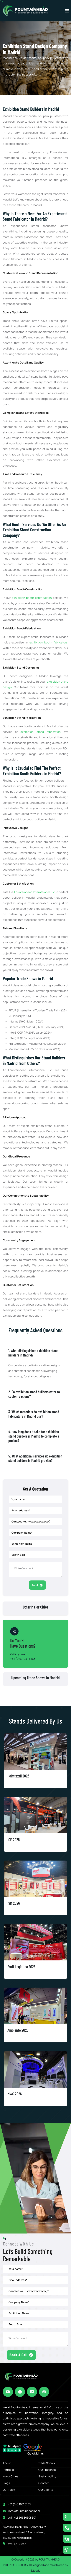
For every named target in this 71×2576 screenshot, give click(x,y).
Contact (43, 2483)
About (7, 2463)
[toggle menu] (67, 10)
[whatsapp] (67, 2550)
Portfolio (8, 2470)
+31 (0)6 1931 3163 (22, 1659)
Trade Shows (46, 2463)
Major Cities (10, 2476)
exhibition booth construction (32, 598)
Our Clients (45, 2490)
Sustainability (47, 2476)
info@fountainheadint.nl (24, 2511)
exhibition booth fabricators (48, 642)
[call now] (67, 2528)
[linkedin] (32, 2392)
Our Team (9, 2490)
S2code (35, 2570)
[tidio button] (67, 2517)
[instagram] (44, 2392)
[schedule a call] (67, 2539)
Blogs (6, 2483)
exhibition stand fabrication (40, 732)
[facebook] (20, 2392)
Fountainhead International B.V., (35, 892)
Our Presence (47, 2470)
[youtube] (8, 2392)
